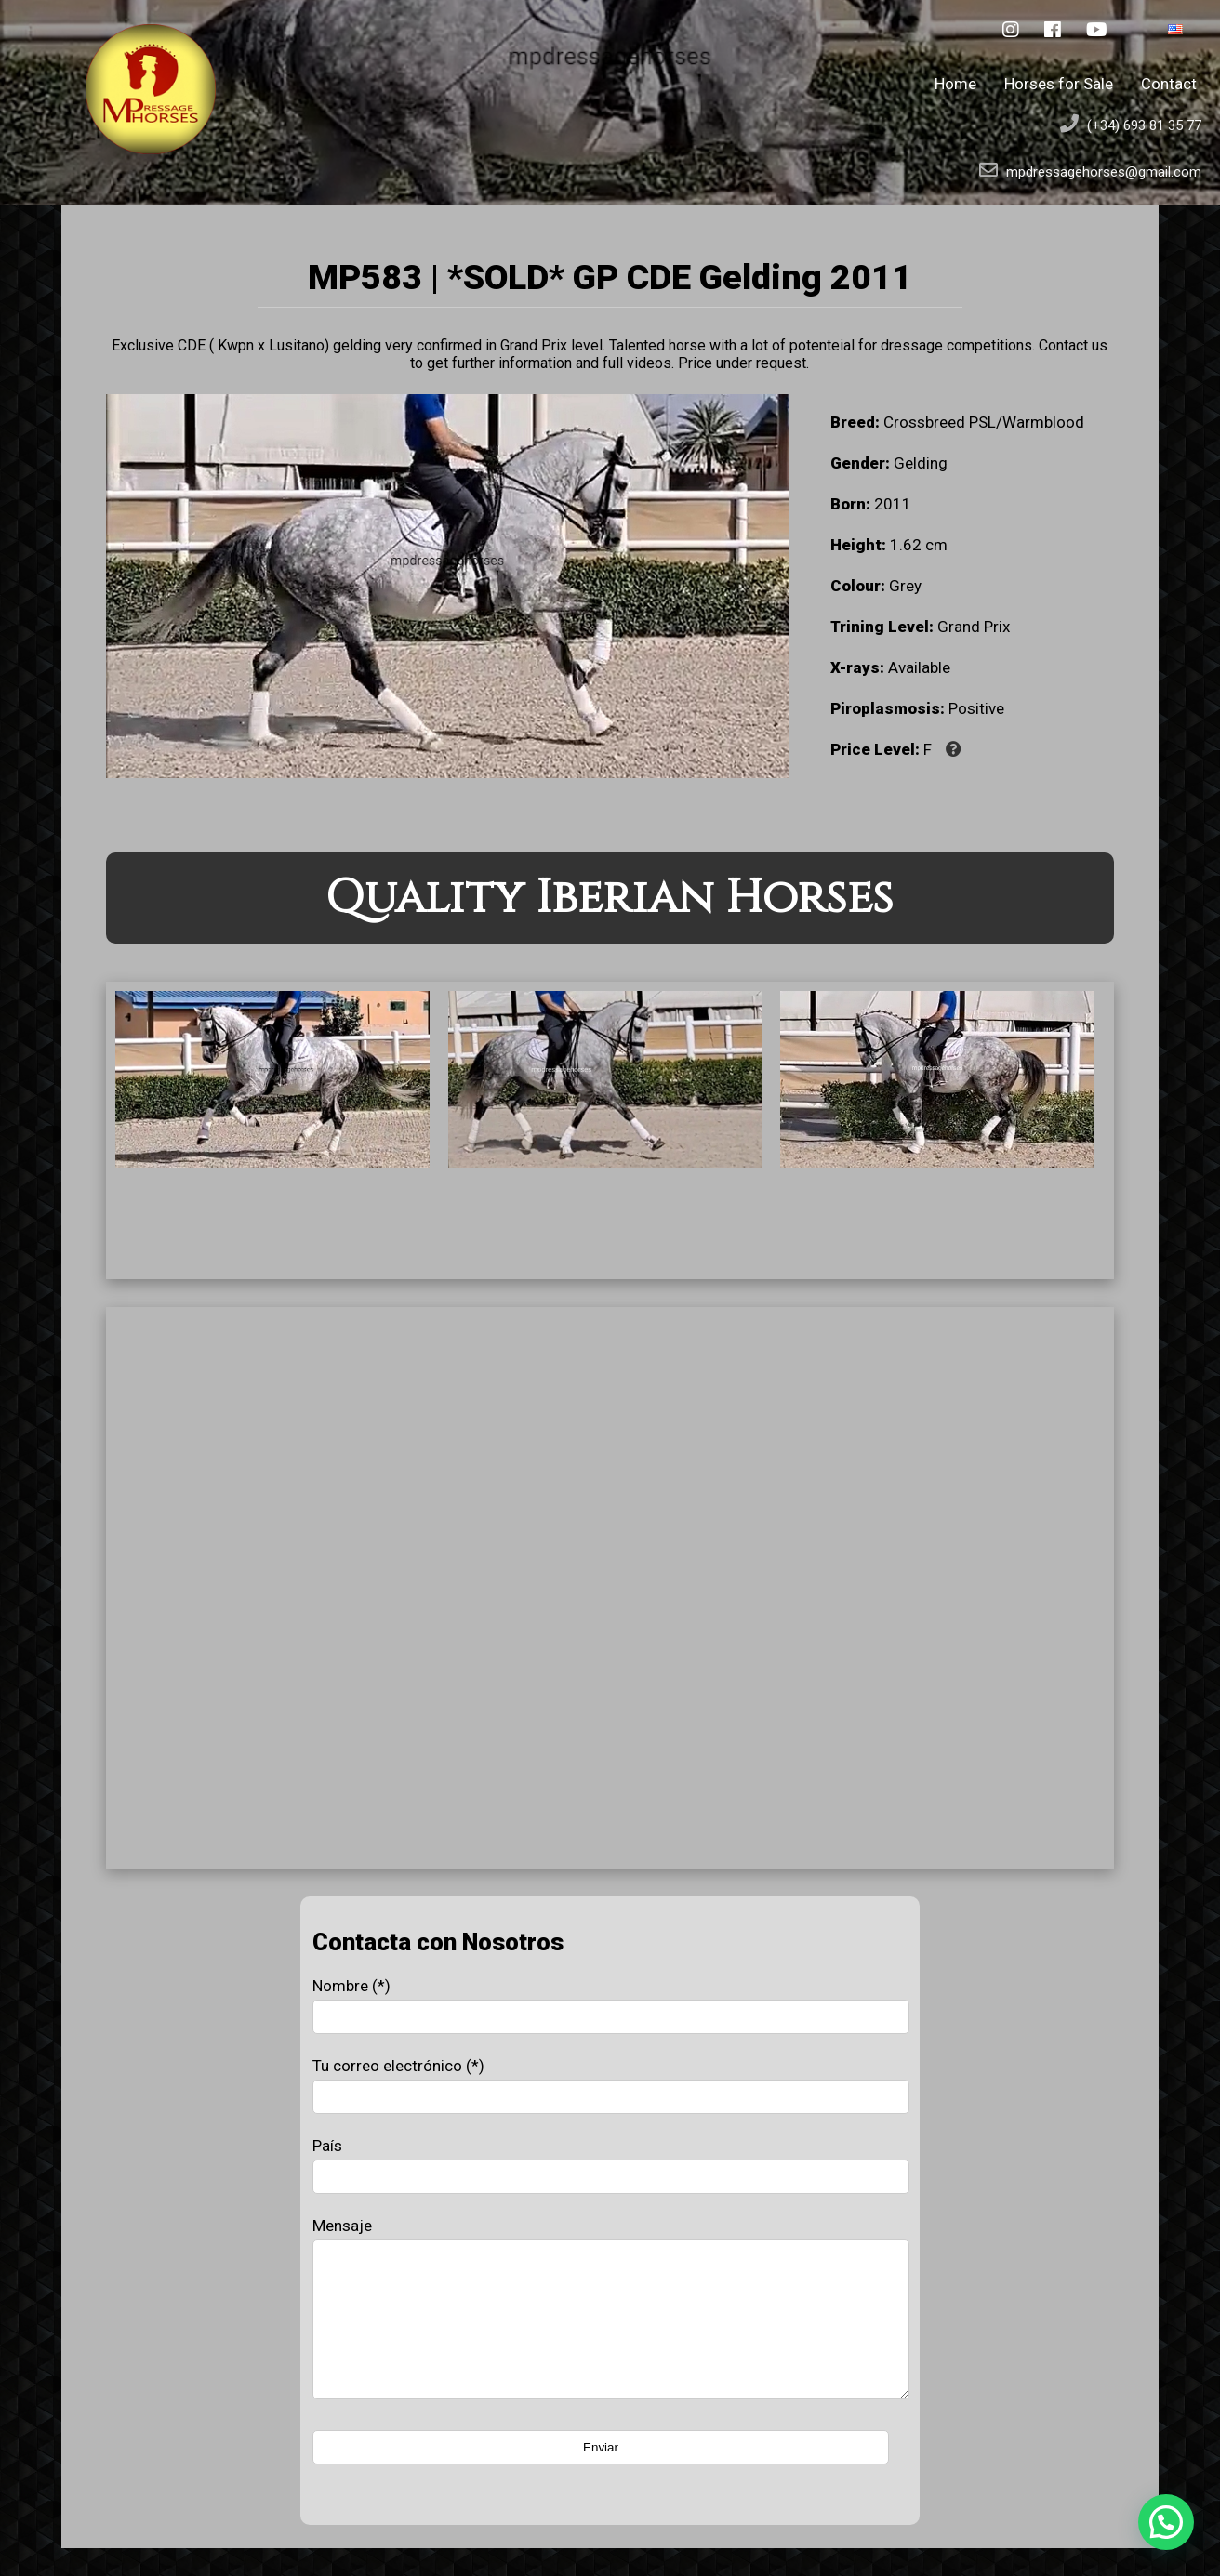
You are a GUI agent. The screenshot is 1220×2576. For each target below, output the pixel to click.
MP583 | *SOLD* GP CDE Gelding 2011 (610, 277)
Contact (1169, 83)
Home (955, 83)
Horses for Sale (1058, 83)
